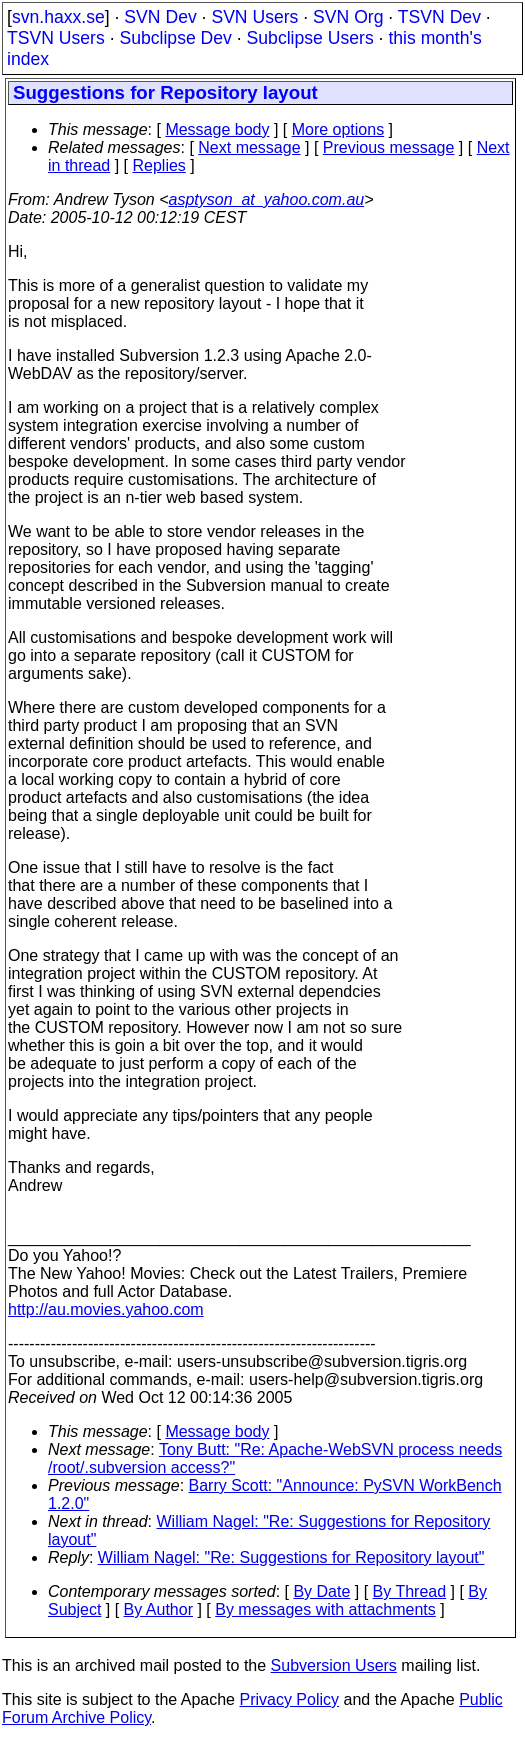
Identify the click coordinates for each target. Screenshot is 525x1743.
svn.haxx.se (58, 17)
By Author (158, 1609)
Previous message (389, 147)
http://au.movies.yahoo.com (106, 1309)
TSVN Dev (439, 17)
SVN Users (254, 17)
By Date (321, 1591)
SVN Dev (160, 17)
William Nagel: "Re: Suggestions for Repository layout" (291, 1557)
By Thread (410, 1591)
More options (338, 129)
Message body (217, 129)
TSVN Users (56, 38)
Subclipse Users (310, 38)
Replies (159, 165)
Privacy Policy (289, 1699)
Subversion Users (334, 1665)
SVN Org (348, 17)
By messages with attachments (325, 1609)
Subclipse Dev (175, 38)
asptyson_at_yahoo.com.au (267, 199)
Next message (249, 147)
